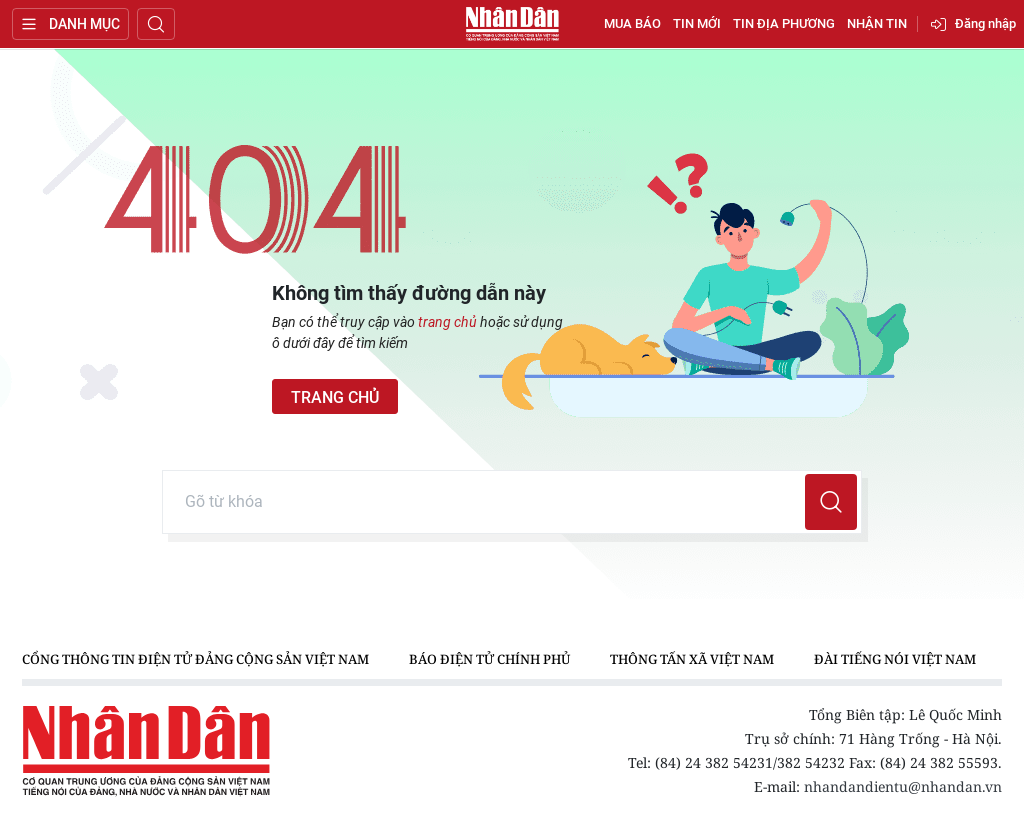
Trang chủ (335, 397)
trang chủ (447, 322)
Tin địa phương (784, 23)
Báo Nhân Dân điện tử (512, 24)
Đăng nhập (985, 23)
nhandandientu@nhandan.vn (903, 786)
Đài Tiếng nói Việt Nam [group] (895, 659)
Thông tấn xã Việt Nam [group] (692, 659)
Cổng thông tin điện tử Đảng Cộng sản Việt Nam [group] (195, 659)
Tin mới (697, 23)
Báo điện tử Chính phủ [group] (489, 659)
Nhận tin (877, 23)
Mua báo (632, 23)
